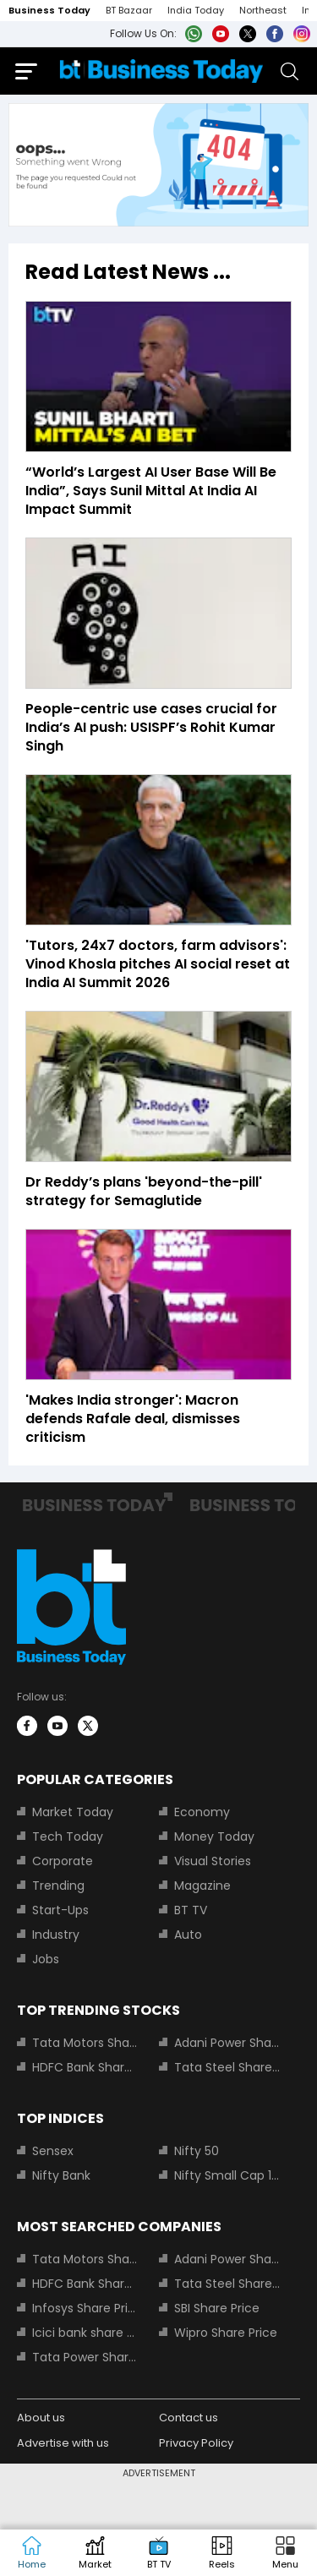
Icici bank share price (85, 2332)
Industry (55, 1934)
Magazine (202, 1885)
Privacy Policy (196, 2443)
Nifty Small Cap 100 (227, 2175)
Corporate (62, 1861)
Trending (58, 1885)
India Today (195, 10)
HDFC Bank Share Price (85, 2067)
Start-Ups (60, 1910)
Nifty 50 (196, 2150)
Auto (188, 1934)
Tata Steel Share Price (227, 2067)
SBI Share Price (217, 2308)
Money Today (214, 1836)
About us (41, 2418)
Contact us (188, 2418)
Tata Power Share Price (85, 2357)
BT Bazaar (129, 10)
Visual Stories (212, 1861)
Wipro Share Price (225, 2332)
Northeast (263, 10)
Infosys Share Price (85, 2308)
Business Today (49, 10)
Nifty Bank (61, 2175)
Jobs (45, 1959)
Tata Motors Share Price (85, 2042)
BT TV (190, 1910)
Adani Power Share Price (227, 2042)
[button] (285, 2553)
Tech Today (67, 1836)
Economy (202, 1812)
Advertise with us (63, 2443)
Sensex (53, 2150)
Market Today (72, 1812)
